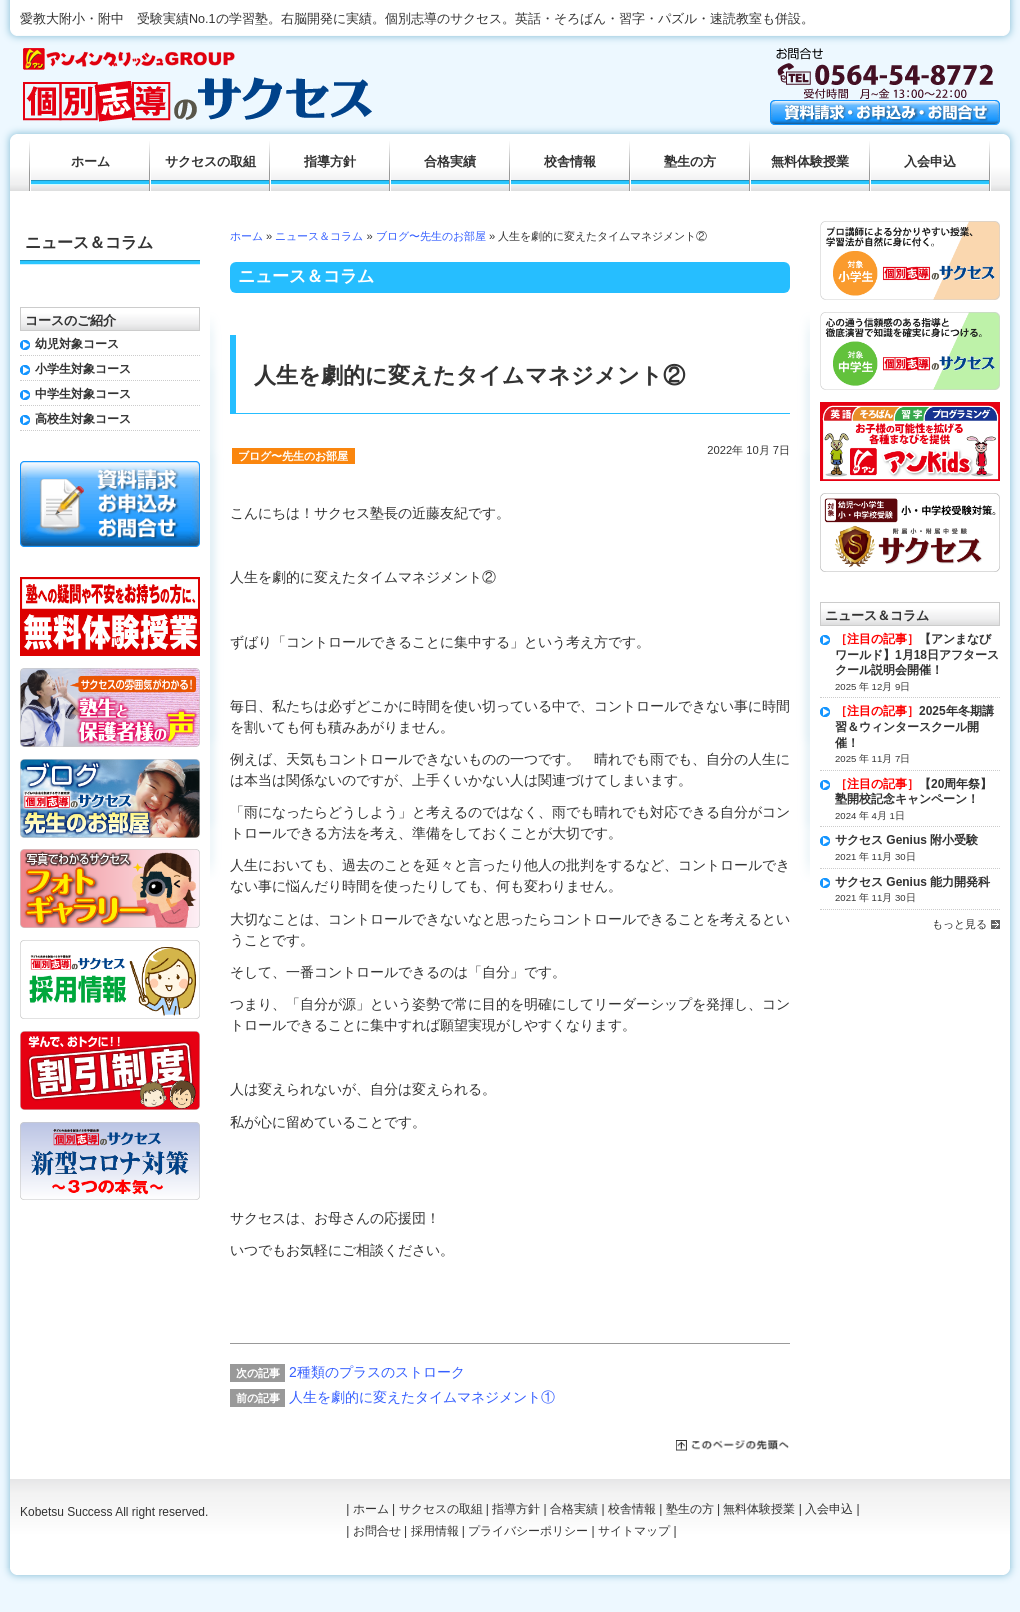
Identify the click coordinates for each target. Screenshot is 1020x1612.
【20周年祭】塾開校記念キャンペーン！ (913, 792)
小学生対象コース (83, 369)
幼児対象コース (77, 344)
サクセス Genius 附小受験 (906, 840)
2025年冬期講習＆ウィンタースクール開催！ (914, 726)
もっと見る (959, 924)
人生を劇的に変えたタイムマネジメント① (422, 1397)
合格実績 (450, 162)
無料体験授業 (810, 162)
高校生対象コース (83, 419)
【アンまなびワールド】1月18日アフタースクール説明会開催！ (917, 654)
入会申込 (930, 162)
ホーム (246, 236)
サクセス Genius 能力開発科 (912, 882)
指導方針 (330, 162)
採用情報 (435, 1531)
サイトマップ (634, 1531)
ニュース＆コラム (319, 236)
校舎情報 (570, 162)
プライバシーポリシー (528, 1531)
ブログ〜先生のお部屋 (431, 236)
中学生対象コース (83, 394)
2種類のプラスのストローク (377, 1372)
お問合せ (377, 1531)
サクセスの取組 (210, 162)
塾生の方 (690, 162)
